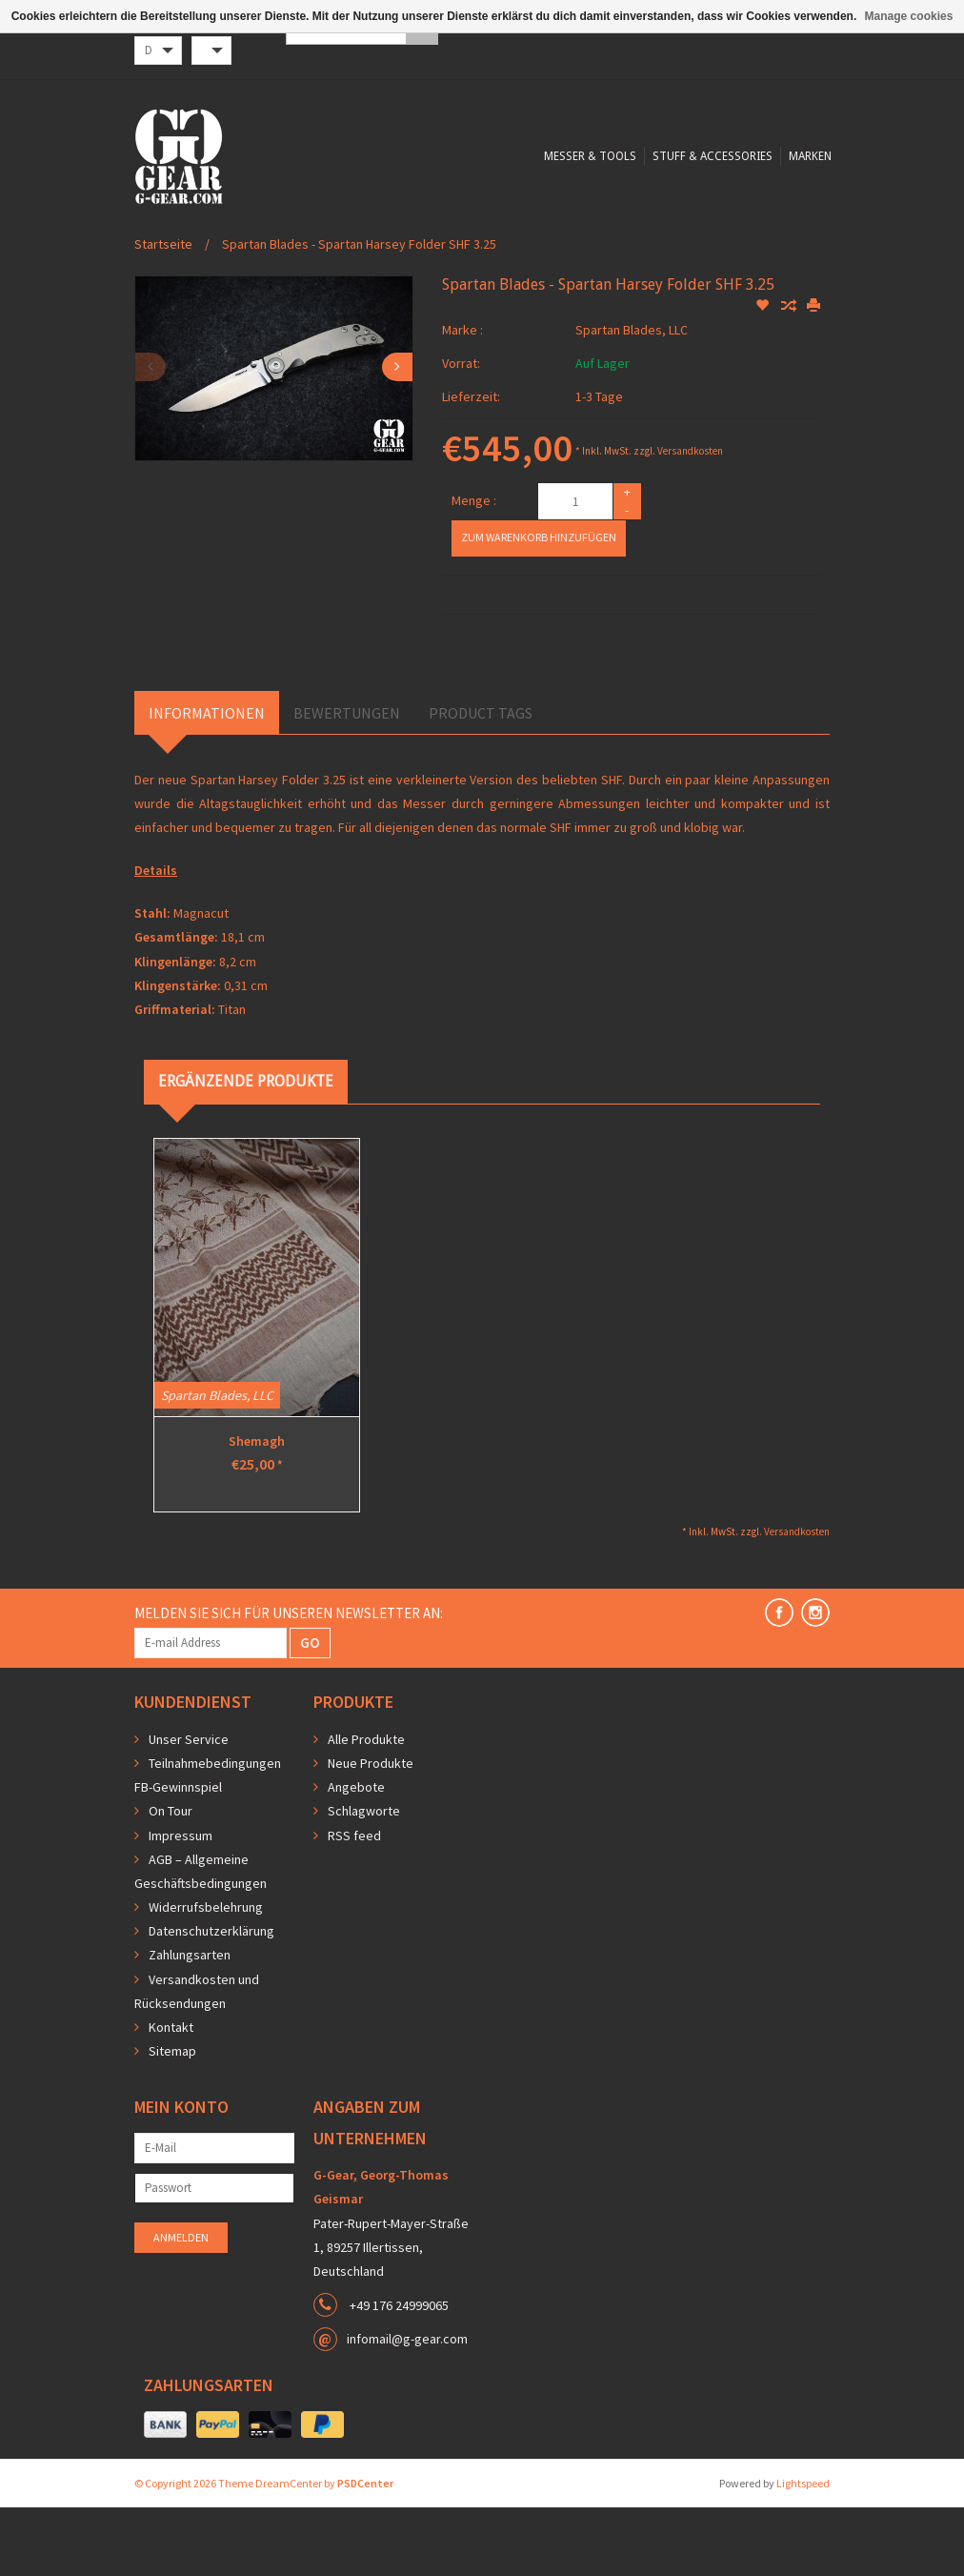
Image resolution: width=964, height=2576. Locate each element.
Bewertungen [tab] (346, 781)
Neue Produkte (370, 1831)
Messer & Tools (381, 262)
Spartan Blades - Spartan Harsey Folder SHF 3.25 (359, 312)
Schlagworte (364, 1879)
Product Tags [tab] (480, 781)
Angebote (356, 1855)
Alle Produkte (366, 1807)
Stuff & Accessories (507, 262)
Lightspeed (803, 2552)
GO (310, 1710)
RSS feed (354, 1904)
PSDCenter (365, 2552)
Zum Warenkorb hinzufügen (538, 605)
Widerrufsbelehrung (206, 1975)
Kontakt (171, 2095)
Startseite (163, 312)
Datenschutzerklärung (211, 1999)
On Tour (170, 1879)
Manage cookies (909, 16)
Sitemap (172, 2119)
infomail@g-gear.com (407, 2407)
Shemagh (257, 1509)
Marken (607, 262)
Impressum (180, 1904)
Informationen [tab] (207, 781)
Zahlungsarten (190, 2023)
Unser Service (189, 1807)
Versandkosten (690, 519)
